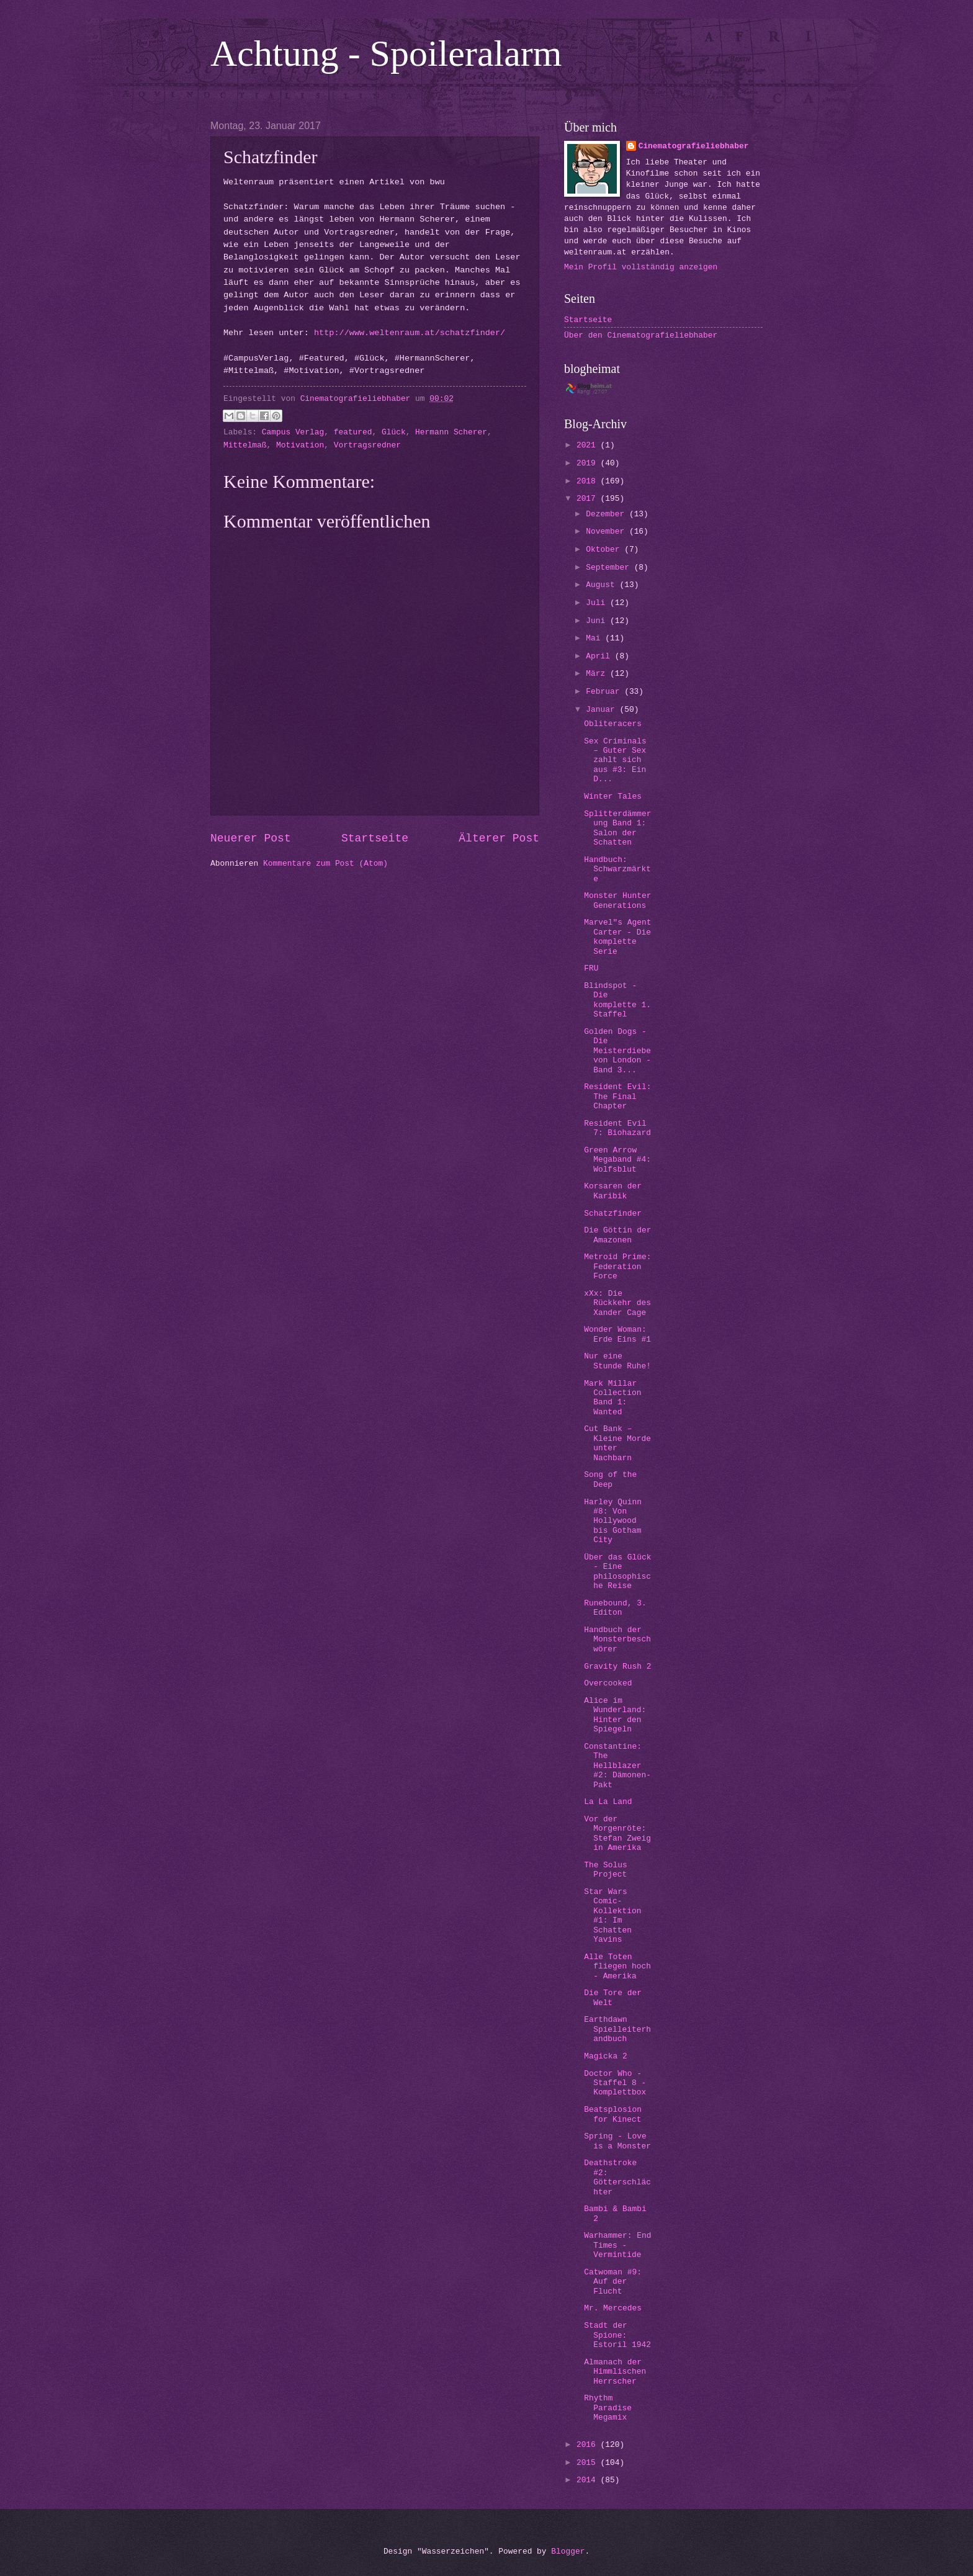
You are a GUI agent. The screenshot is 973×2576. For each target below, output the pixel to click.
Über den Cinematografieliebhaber (640, 335)
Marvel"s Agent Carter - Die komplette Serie (617, 937)
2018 (588, 481)
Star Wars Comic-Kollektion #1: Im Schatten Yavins (612, 1915)
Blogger (568, 2551)
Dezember (607, 514)
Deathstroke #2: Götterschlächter (617, 2177)
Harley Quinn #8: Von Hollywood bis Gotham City (613, 1521)
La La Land (608, 1801)
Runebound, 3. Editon (615, 1608)
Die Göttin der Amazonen (617, 1235)
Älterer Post (499, 838)
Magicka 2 (605, 2056)
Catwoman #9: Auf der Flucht (613, 2282)
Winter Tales (613, 796)
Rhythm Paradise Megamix (608, 2408)
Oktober (605, 549)
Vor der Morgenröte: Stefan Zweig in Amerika (617, 1833)
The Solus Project (605, 1869)
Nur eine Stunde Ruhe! (617, 1361)
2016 (588, 2444)
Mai (595, 638)
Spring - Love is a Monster (617, 2141)
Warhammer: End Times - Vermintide (617, 2245)
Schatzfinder (613, 1213)
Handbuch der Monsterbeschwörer (617, 1639)
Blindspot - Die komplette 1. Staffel (617, 1000)
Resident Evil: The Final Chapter (617, 1096)
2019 (588, 463)
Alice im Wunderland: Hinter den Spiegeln (615, 1715)
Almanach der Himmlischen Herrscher (615, 2372)
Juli (598, 603)
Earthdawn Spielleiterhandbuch (617, 2029)
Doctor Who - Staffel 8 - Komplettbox (615, 2083)
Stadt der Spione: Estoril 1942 (617, 2335)
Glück (394, 432)
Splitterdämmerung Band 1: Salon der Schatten (617, 828)
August (602, 585)
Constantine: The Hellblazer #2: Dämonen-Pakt (617, 1766)
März (598, 673)
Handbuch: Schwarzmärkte (617, 869)
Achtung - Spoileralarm (386, 53)
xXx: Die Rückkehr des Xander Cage (617, 1303)
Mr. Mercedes (613, 2308)
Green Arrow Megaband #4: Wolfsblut (617, 1160)
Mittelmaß (245, 445)
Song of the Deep (610, 1479)
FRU (591, 968)
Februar (605, 691)
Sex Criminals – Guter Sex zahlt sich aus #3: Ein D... (615, 760)
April (600, 656)
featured (353, 432)
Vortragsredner (367, 445)
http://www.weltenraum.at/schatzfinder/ (409, 333)
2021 (588, 445)
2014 (588, 2480)
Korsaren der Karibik (613, 1191)
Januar (602, 709)
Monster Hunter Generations (617, 900)
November (607, 531)
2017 (588, 498)
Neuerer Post (250, 838)
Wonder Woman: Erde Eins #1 (617, 1334)
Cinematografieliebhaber (694, 146)
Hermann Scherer (451, 432)
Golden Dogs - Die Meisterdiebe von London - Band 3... (617, 1051)
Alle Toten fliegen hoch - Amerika (617, 1966)
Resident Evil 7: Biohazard (617, 1128)
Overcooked (608, 1683)
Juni (598, 621)
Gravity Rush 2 (617, 1666)
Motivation (300, 445)
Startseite (374, 838)
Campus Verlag (293, 432)
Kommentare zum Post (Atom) (325, 863)
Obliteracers (613, 724)
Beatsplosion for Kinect (613, 2114)
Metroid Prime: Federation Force (617, 1266)
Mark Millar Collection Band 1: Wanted (612, 1398)
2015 (588, 2462)
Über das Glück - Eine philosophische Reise (617, 1572)
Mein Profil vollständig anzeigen (640, 267)
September (610, 567)
